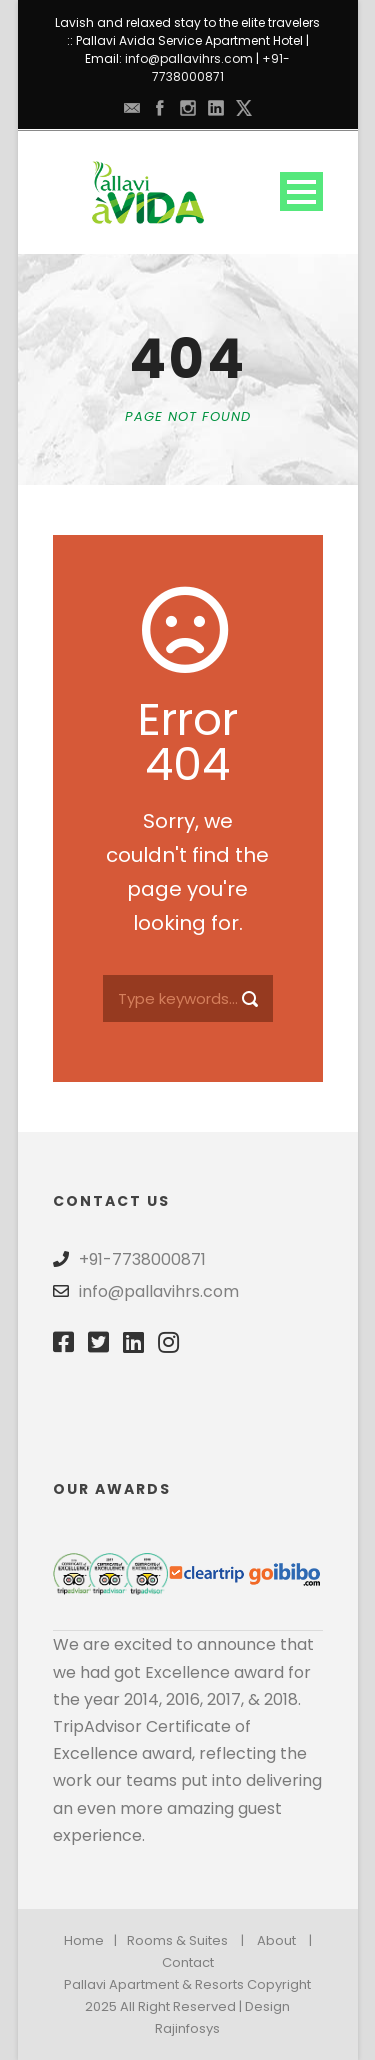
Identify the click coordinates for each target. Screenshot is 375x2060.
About (276, 1940)
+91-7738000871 (221, 67)
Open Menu (301, 191)
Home (84, 1940)
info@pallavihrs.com (189, 58)
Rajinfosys (187, 2028)
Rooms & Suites (177, 1940)
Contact (188, 1962)
